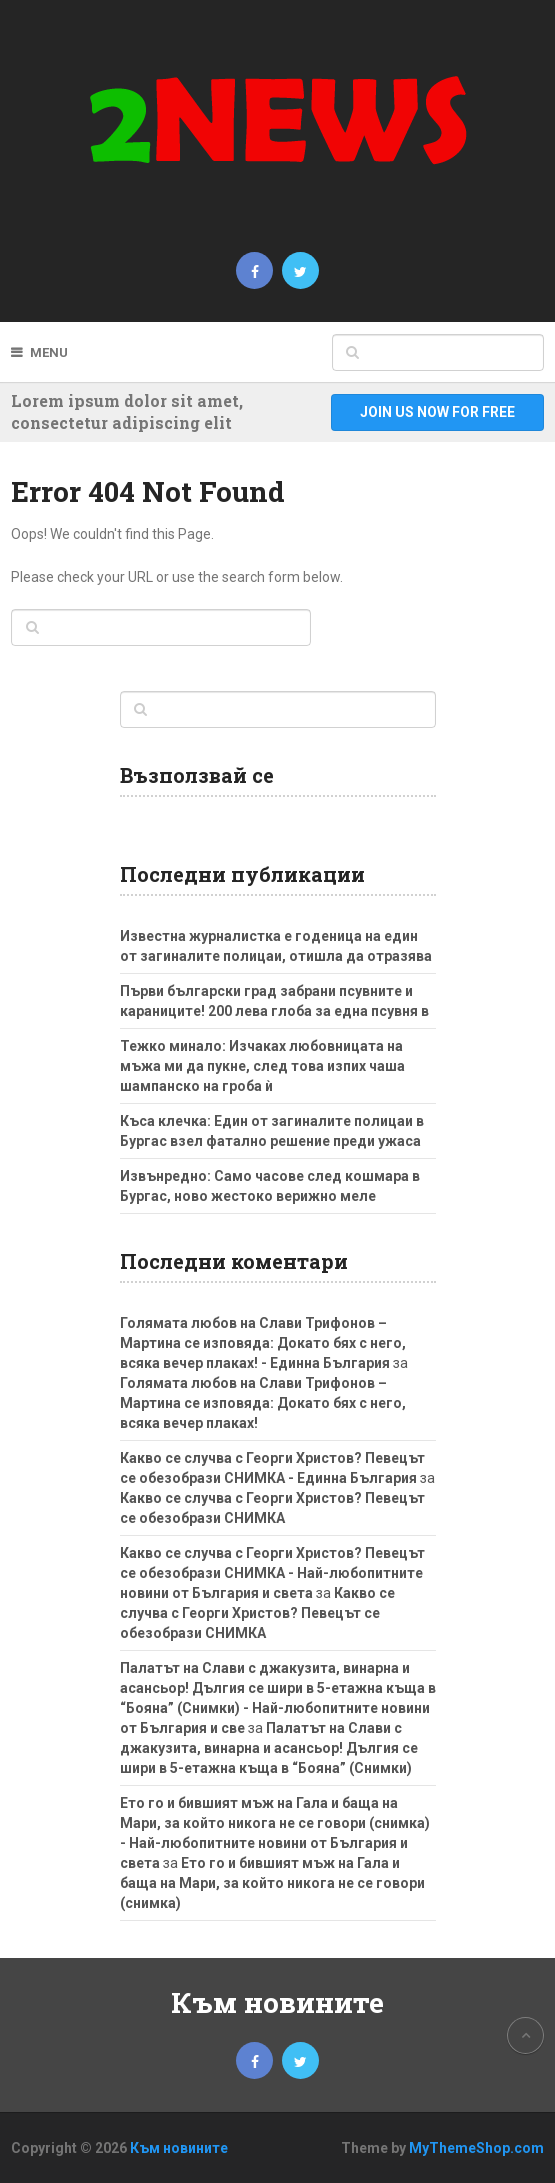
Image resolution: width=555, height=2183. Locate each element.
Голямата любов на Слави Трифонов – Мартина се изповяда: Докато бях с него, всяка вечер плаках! (263, 1403)
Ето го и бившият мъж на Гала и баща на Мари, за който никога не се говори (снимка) (272, 1883)
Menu (49, 352)
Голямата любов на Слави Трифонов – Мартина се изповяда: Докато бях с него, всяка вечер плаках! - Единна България (263, 1343)
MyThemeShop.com (476, 2148)
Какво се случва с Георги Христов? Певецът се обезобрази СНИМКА (257, 1613)
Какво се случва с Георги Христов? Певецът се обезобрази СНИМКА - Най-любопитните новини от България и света (272, 1573)
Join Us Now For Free (437, 412)
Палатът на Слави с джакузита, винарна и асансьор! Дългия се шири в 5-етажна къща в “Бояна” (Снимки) (269, 1748)
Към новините (277, 2002)
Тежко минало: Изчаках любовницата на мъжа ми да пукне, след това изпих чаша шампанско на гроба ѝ (262, 1066)
